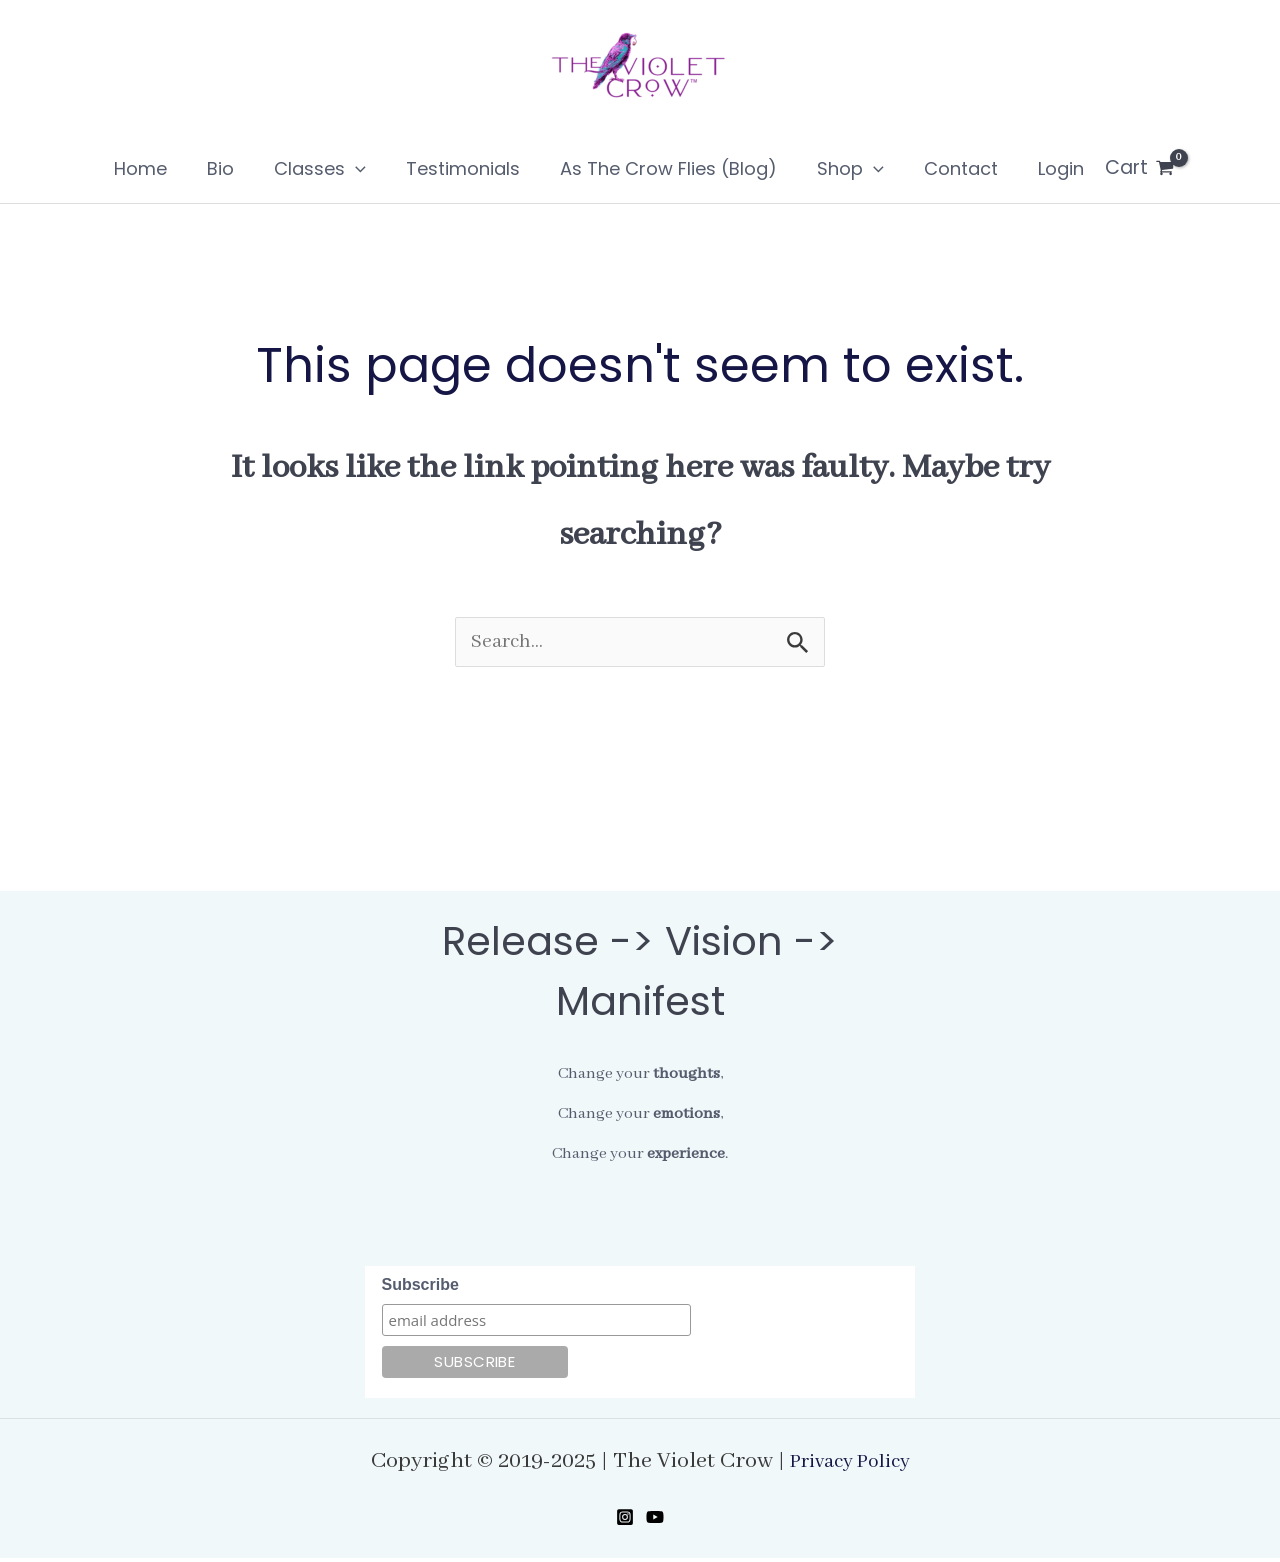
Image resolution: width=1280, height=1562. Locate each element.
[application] (369, 169)
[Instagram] (625, 1521)
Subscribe (420, 1288)
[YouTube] (655, 1521)
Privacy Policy (850, 1465)
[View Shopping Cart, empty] (1107, 167)
